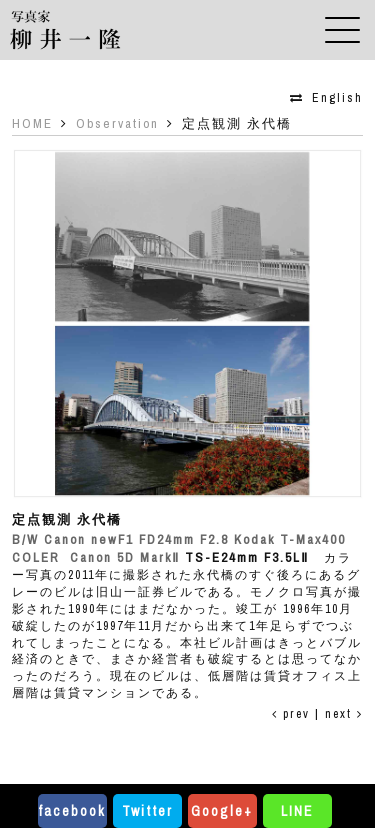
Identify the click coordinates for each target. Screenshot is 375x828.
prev (291, 714)
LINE (297, 811)
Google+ (222, 811)
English (337, 98)
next (344, 714)
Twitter (147, 811)
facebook (72, 811)
